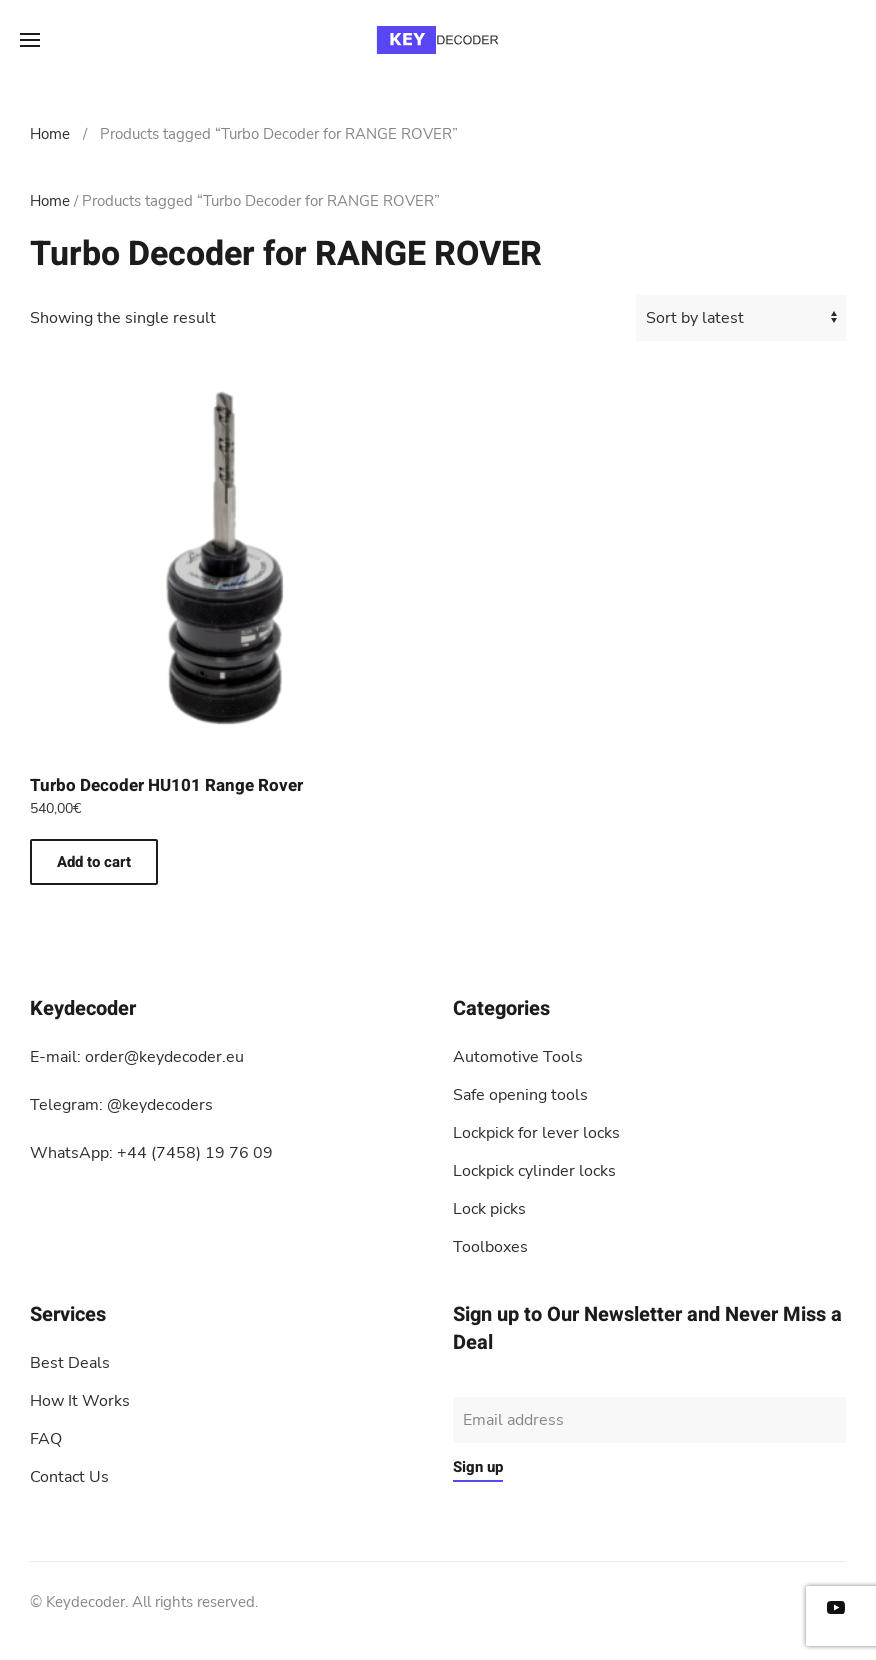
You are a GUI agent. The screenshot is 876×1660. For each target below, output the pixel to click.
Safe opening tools (520, 1095)
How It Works (80, 1401)
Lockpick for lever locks (536, 1133)
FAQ (46, 1439)
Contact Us (69, 1477)
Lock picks (489, 1209)
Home (50, 134)
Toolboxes (490, 1247)
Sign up (478, 1467)
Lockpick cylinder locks (534, 1171)
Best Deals (70, 1363)
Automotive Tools (518, 1057)
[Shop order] (741, 318)
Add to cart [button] (94, 862)
